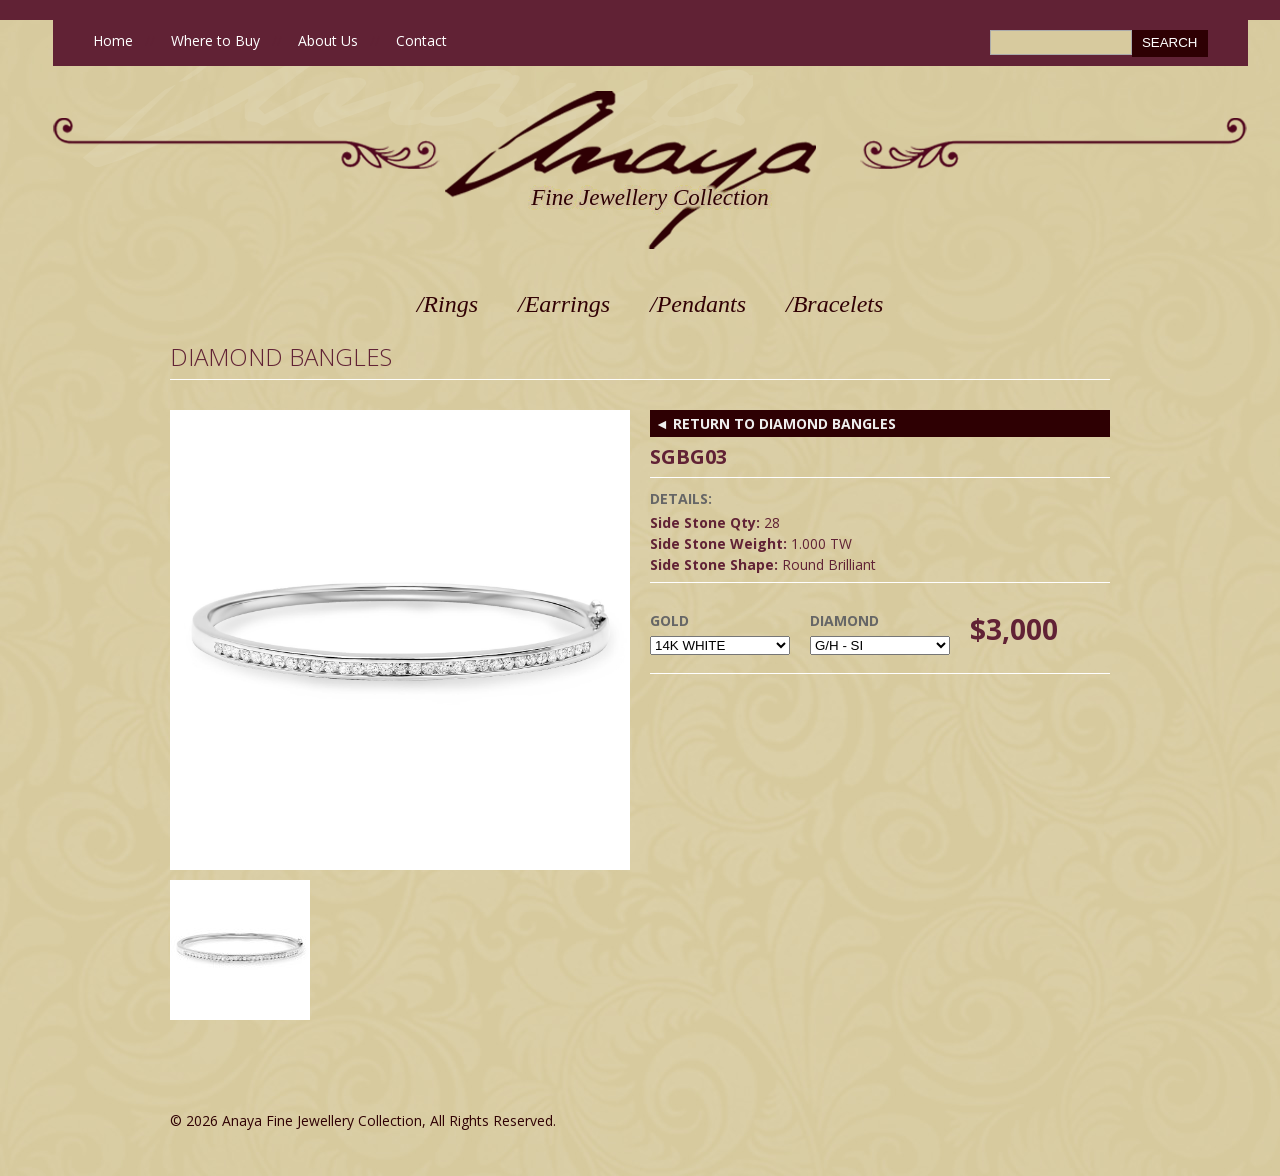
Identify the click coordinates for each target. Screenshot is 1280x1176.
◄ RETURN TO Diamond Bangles (775, 423)
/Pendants (698, 304)
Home (113, 40)
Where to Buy (215, 40)
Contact (421, 40)
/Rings (447, 304)
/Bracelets (834, 304)
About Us (328, 40)
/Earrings (564, 304)
